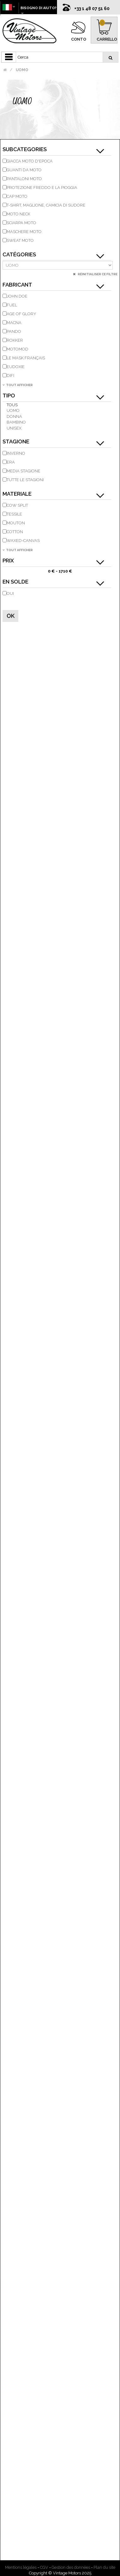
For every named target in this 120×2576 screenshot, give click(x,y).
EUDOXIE (16, 366)
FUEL (12, 305)
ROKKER (15, 340)
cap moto (17, 196)
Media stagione (23, 471)
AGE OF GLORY (21, 313)
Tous (12, 404)
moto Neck (18, 214)
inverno (16, 453)
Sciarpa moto (21, 222)
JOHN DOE (17, 296)
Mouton (16, 523)
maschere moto (24, 231)
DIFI (10, 375)
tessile (14, 514)
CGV (44, 2567)
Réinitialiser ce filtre (97, 274)
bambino (16, 422)
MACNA (14, 322)
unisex (14, 428)
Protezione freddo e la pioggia (42, 187)
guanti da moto (24, 170)
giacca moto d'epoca (30, 161)
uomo (13, 410)
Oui (10, 593)
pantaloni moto (24, 178)
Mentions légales (21, 2567)
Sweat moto (20, 240)
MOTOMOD (17, 349)
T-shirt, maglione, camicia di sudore (46, 205)
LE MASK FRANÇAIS (26, 358)
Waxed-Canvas (23, 540)
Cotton (15, 531)
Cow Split (17, 505)
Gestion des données (71, 2567)
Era (11, 462)
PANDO (14, 331)
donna (14, 416)
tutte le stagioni (25, 479)
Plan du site (104, 2567)
